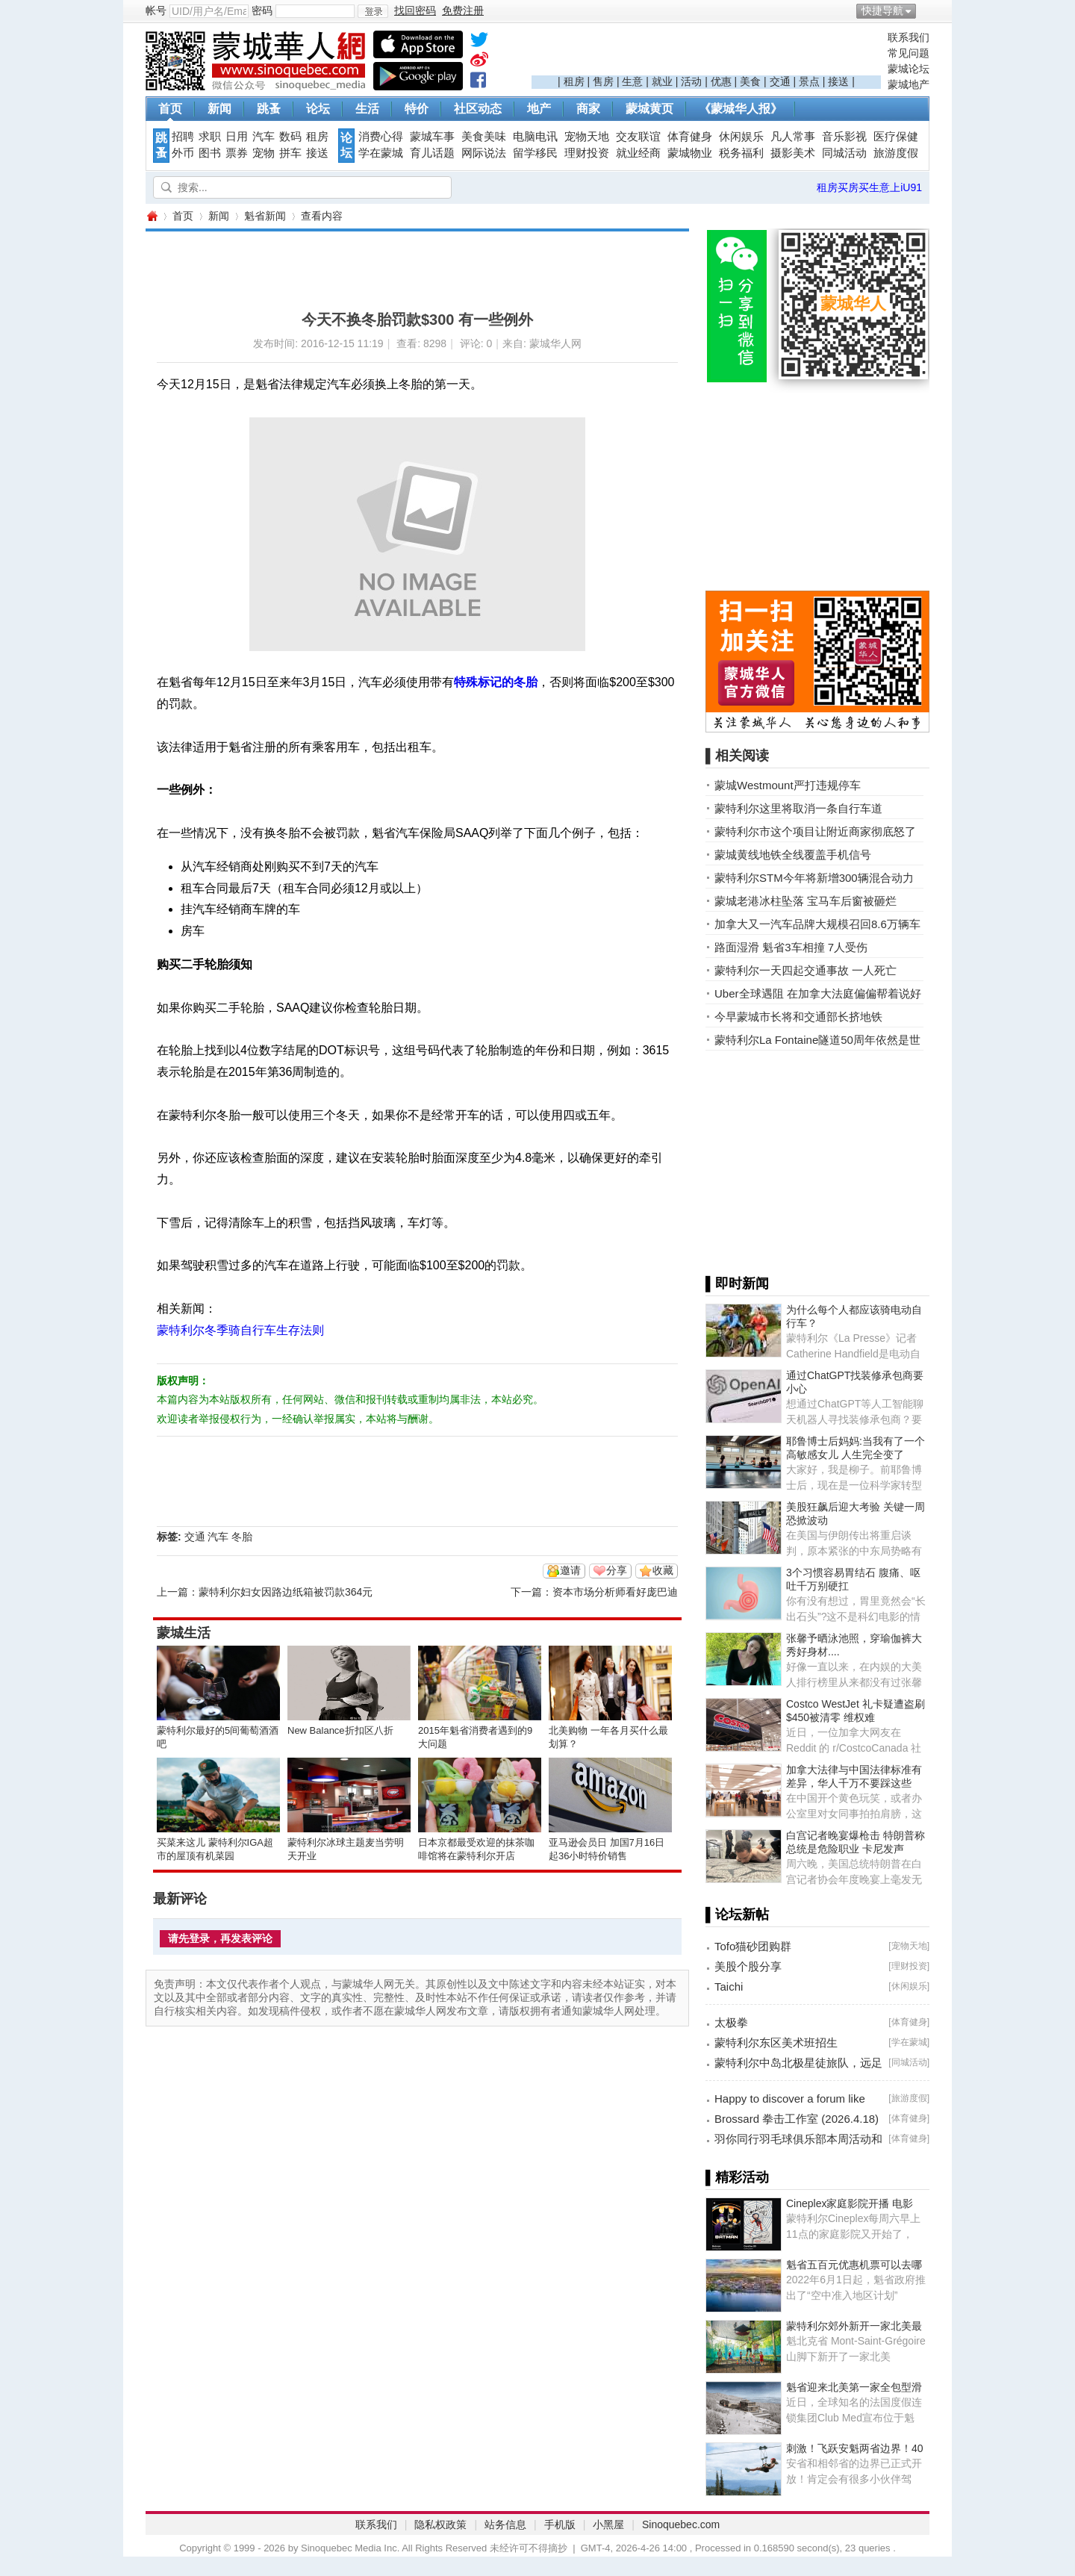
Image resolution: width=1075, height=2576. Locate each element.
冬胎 (241, 1537)
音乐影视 (844, 137)
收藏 (662, 1570)
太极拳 (731, 2022)
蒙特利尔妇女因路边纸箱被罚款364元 (286, 1592)
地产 (539, 108)
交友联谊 (638, 137)
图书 (210, 153)
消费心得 (380, 137)
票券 (236, 153)
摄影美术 (792, 153)
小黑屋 (608, 2524)
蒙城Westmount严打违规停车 (787, 785)
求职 (210, 137)
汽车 (263, 137)
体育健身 (689, 137)
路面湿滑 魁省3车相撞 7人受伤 (790, 947)
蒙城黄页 (649, 108)
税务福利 (741, 153)
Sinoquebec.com (681, 2524)
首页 (170, 108)
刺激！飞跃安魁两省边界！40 (854, 2448)
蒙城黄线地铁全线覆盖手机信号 (792, 854)
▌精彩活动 (737, 2177)
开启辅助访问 (925, 10)
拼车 (290, 153)
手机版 (560, 2524)
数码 (290, 137)
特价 (417, 108)
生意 (632, 81)
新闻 (219, 108)
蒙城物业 (689, 153)
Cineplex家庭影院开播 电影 (849, 2203)
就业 (662, 81)
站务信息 (505, 2524)
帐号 (156, 10)
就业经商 (638, 153)
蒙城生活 (184, 1632)
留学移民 (535, 153)
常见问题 (908, 53)
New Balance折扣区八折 (340, 1730)
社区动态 (478, 108)
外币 (183, 153)
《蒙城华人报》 (740, 108)
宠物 (263, 153)
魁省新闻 (265, 216)
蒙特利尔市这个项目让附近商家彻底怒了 (815, 831)
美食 (750, 81)
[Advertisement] (706, 53)
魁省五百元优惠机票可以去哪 (854, 2265)
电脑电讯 (535, 137)
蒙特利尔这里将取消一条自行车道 (798, 808)
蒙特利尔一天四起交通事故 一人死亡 (805, 970)
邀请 (570, 1570)
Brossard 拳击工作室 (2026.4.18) (796, 2118)
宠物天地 (586, 137)
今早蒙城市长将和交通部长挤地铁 (798, 1016)
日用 (236, 137)
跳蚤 (269, 108)
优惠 (721, 81)
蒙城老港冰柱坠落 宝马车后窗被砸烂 (805, 901)
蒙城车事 (432, 137)
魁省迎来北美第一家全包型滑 (854, 2387)
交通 (780, 81)
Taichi (728, 1986)
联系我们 (908, 37)
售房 (603, 81)
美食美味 (483, 137)
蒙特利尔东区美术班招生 (776, 2042)
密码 (262, 10)
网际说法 (483, 153)
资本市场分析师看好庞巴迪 (615, 1592)
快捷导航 (882, 10)
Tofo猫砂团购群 (752, 1946)
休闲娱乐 (741, 137)
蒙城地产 (908, 84)
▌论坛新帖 (737, 1914)
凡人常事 (792, 137)
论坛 (318, 108)
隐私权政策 (440, 2524)
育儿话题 (432, 153)
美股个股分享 (748, 1966)
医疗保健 (895, 137)
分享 (616, 1570)
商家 (588, 108)
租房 (574, 81)
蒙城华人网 (152, 216)
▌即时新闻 (737, 1283)
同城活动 (844, 153)
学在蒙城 (380, 153)
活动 (691, 81)
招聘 (183, 137)
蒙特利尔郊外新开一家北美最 (854, 2326)
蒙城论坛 (908, 69)
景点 (809, 81)
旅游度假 (895, 153)
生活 (367, 108)
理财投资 (586, 153)
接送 (838, 81)
